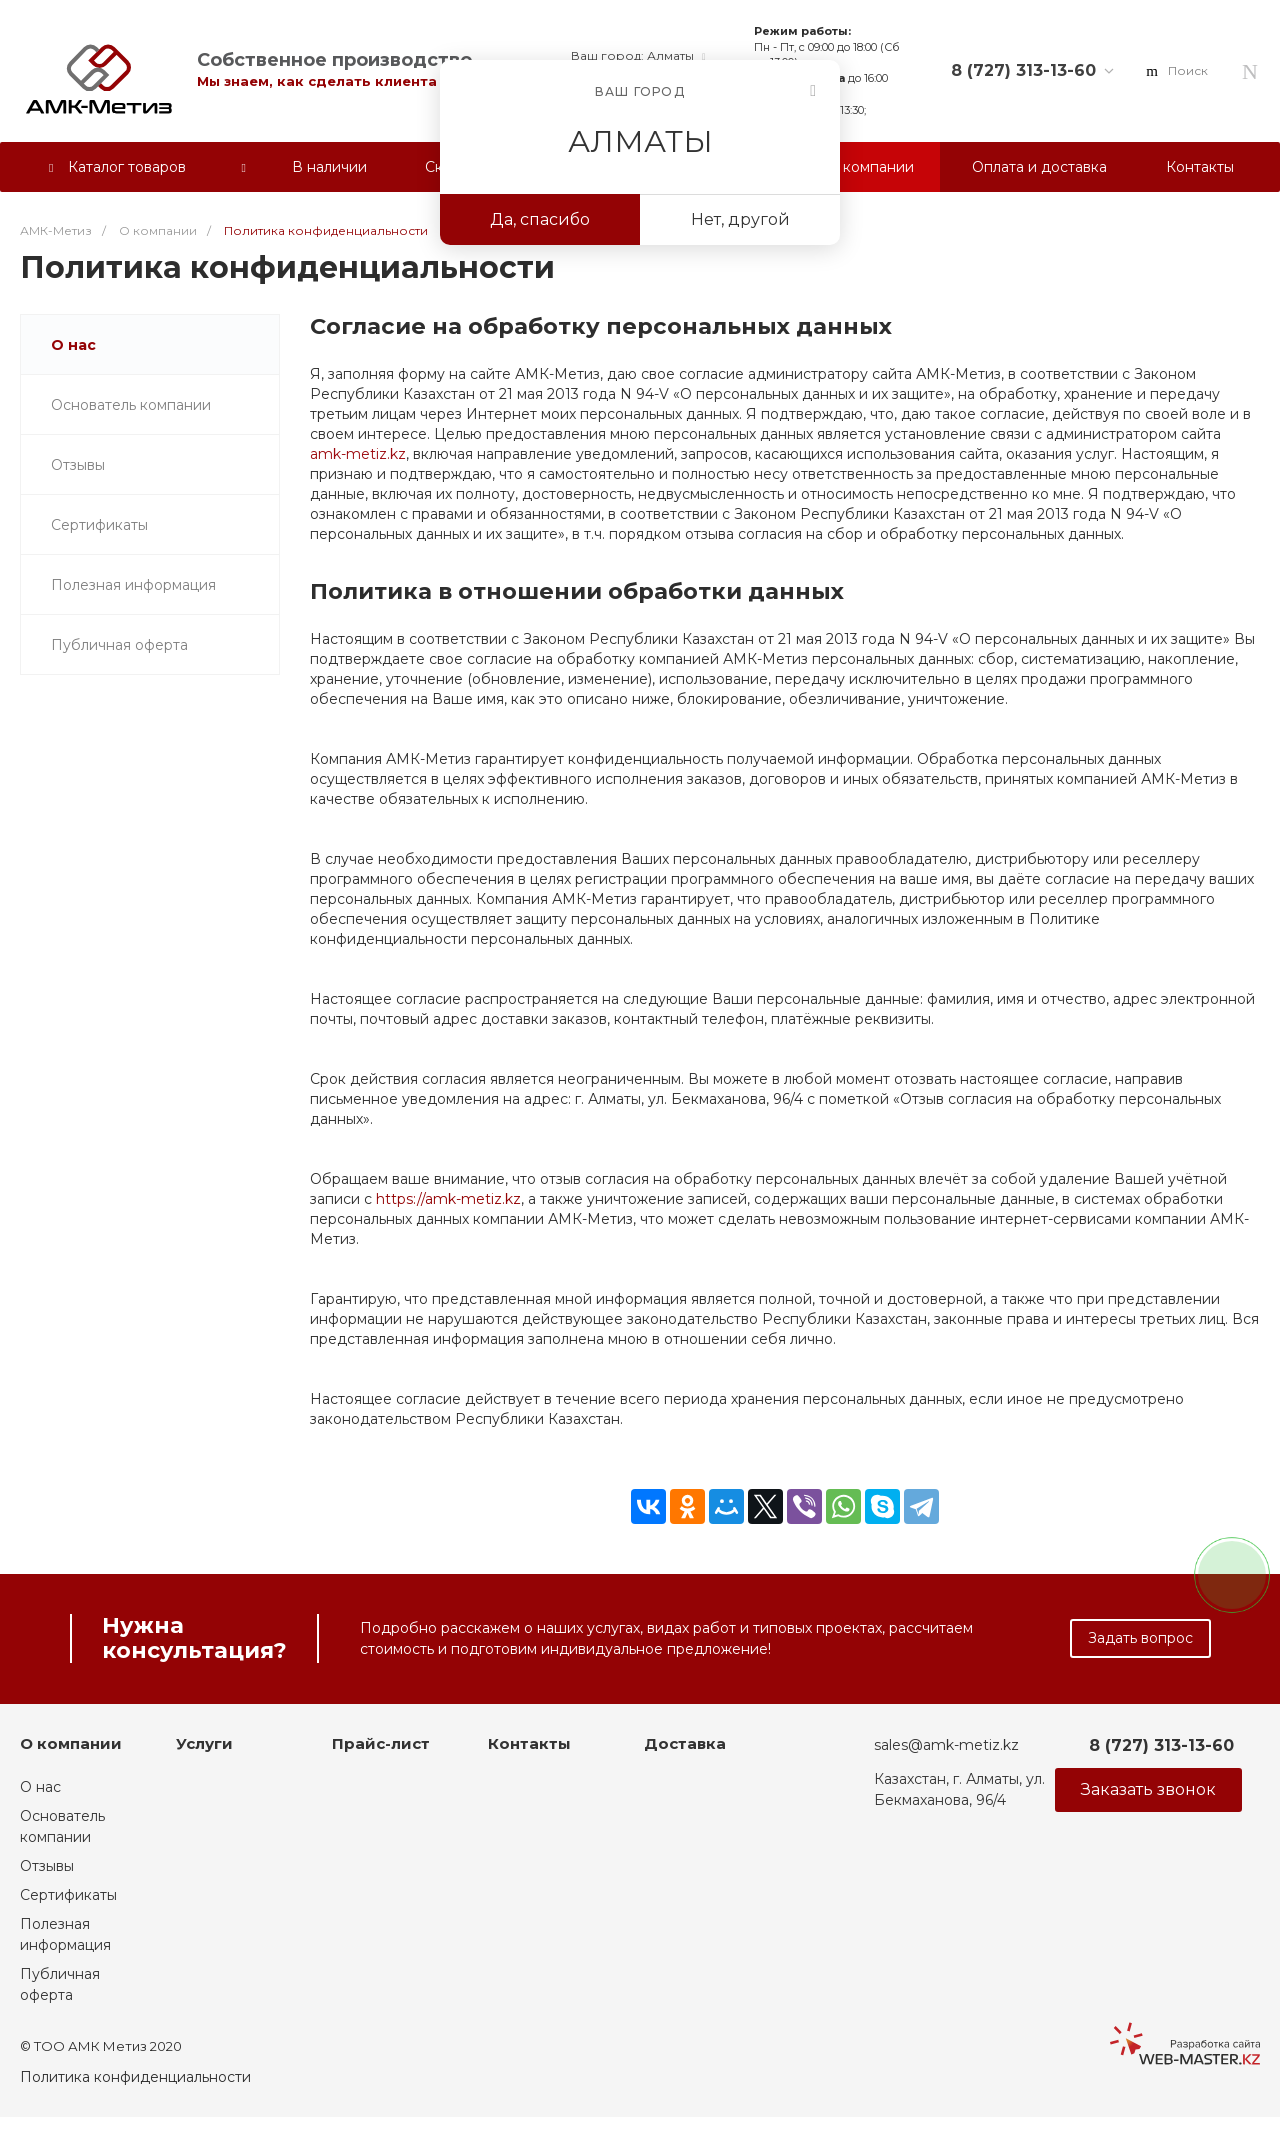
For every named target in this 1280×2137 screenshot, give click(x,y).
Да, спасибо (540, 219)
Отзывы (78, 465)
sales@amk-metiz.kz (946, 1745)
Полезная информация (133, 585)
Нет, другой (740, 219)
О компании (71, 1743)
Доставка (685, 1743)
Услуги (204, 1743)
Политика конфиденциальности (135, 2077)
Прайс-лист (381, 1743)
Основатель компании (131, 405)
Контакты (529, 1743)
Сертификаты (99, 525)
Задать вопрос (1140, 1638)
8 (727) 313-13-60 (1023, 70)
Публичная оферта (119, 645)
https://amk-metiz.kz (448, 1199)
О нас (73, 345)
